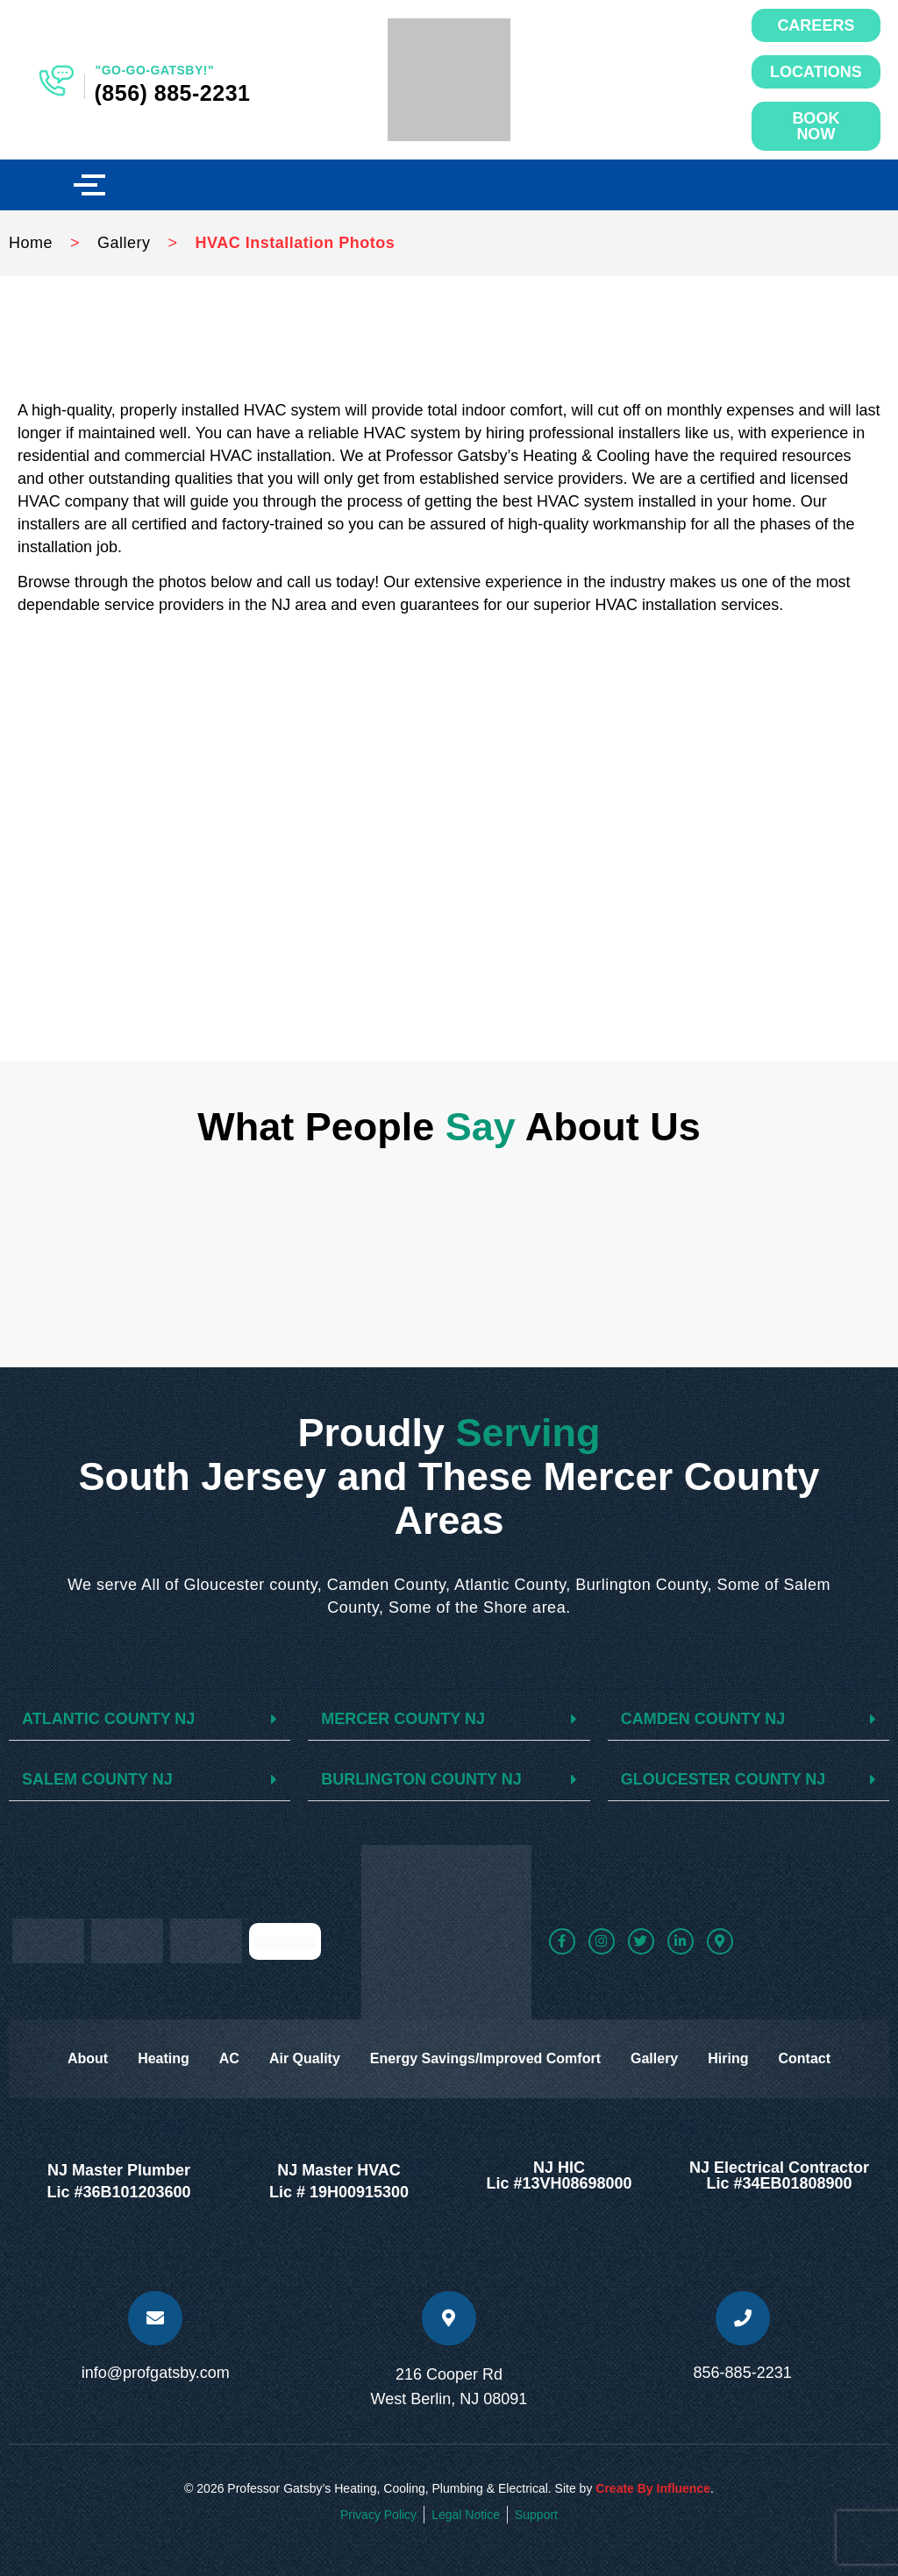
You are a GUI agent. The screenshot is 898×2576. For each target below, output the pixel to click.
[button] (149, 1719)
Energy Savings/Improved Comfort (485, 2058)
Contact (804, 2058)
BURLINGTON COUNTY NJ (421, 1779)
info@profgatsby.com (156, 2372)
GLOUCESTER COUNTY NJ (723, 1779)
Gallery (124, 243)
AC (229, 2058)
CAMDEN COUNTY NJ (703, 1719)
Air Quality (304, 2058)
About (88, 2058)
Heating (163, 2058)
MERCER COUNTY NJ (403, 1719)
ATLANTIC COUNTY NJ (108, 1719)
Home (31, 243)
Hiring (728, 2058)
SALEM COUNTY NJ (97, 1779)
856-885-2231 (743, 2372)
